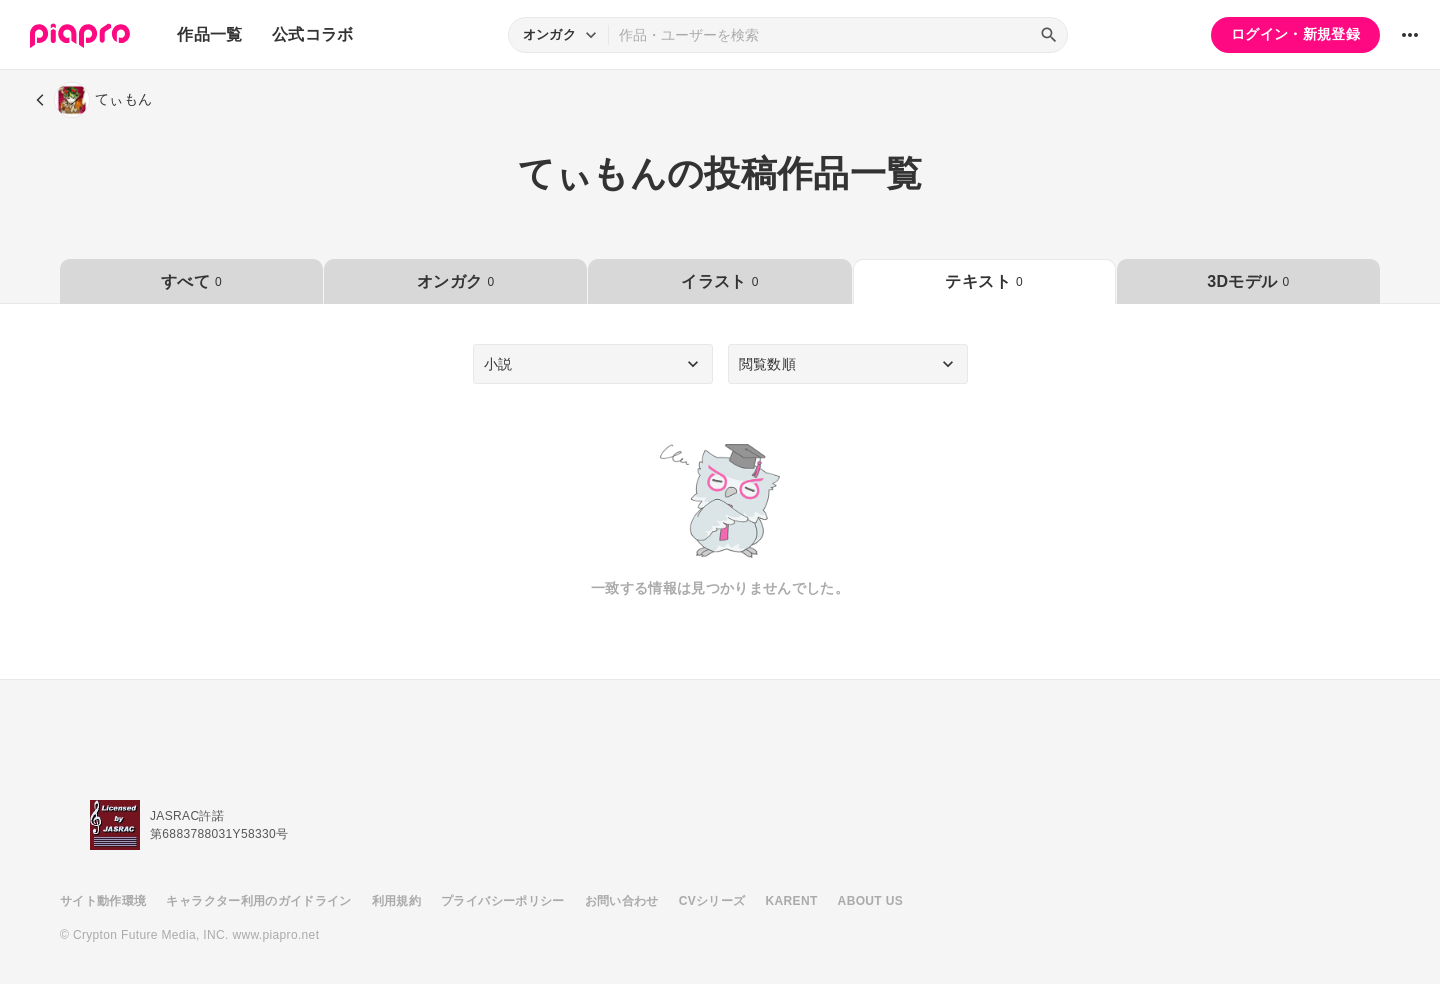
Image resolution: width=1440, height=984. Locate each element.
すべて (191, 281)
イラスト (719, 281)
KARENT (792, 901)
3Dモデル (1248, 281)
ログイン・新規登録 (1295, 34)
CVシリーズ (712, 901)
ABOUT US (870, 901)
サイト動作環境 (103, 901)
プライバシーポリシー (503, 901)
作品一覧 (209, 34)
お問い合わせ (622, 901)
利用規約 (396, 901)
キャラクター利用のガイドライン (258, 901)
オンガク (455, 281)
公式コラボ (313, 34)
